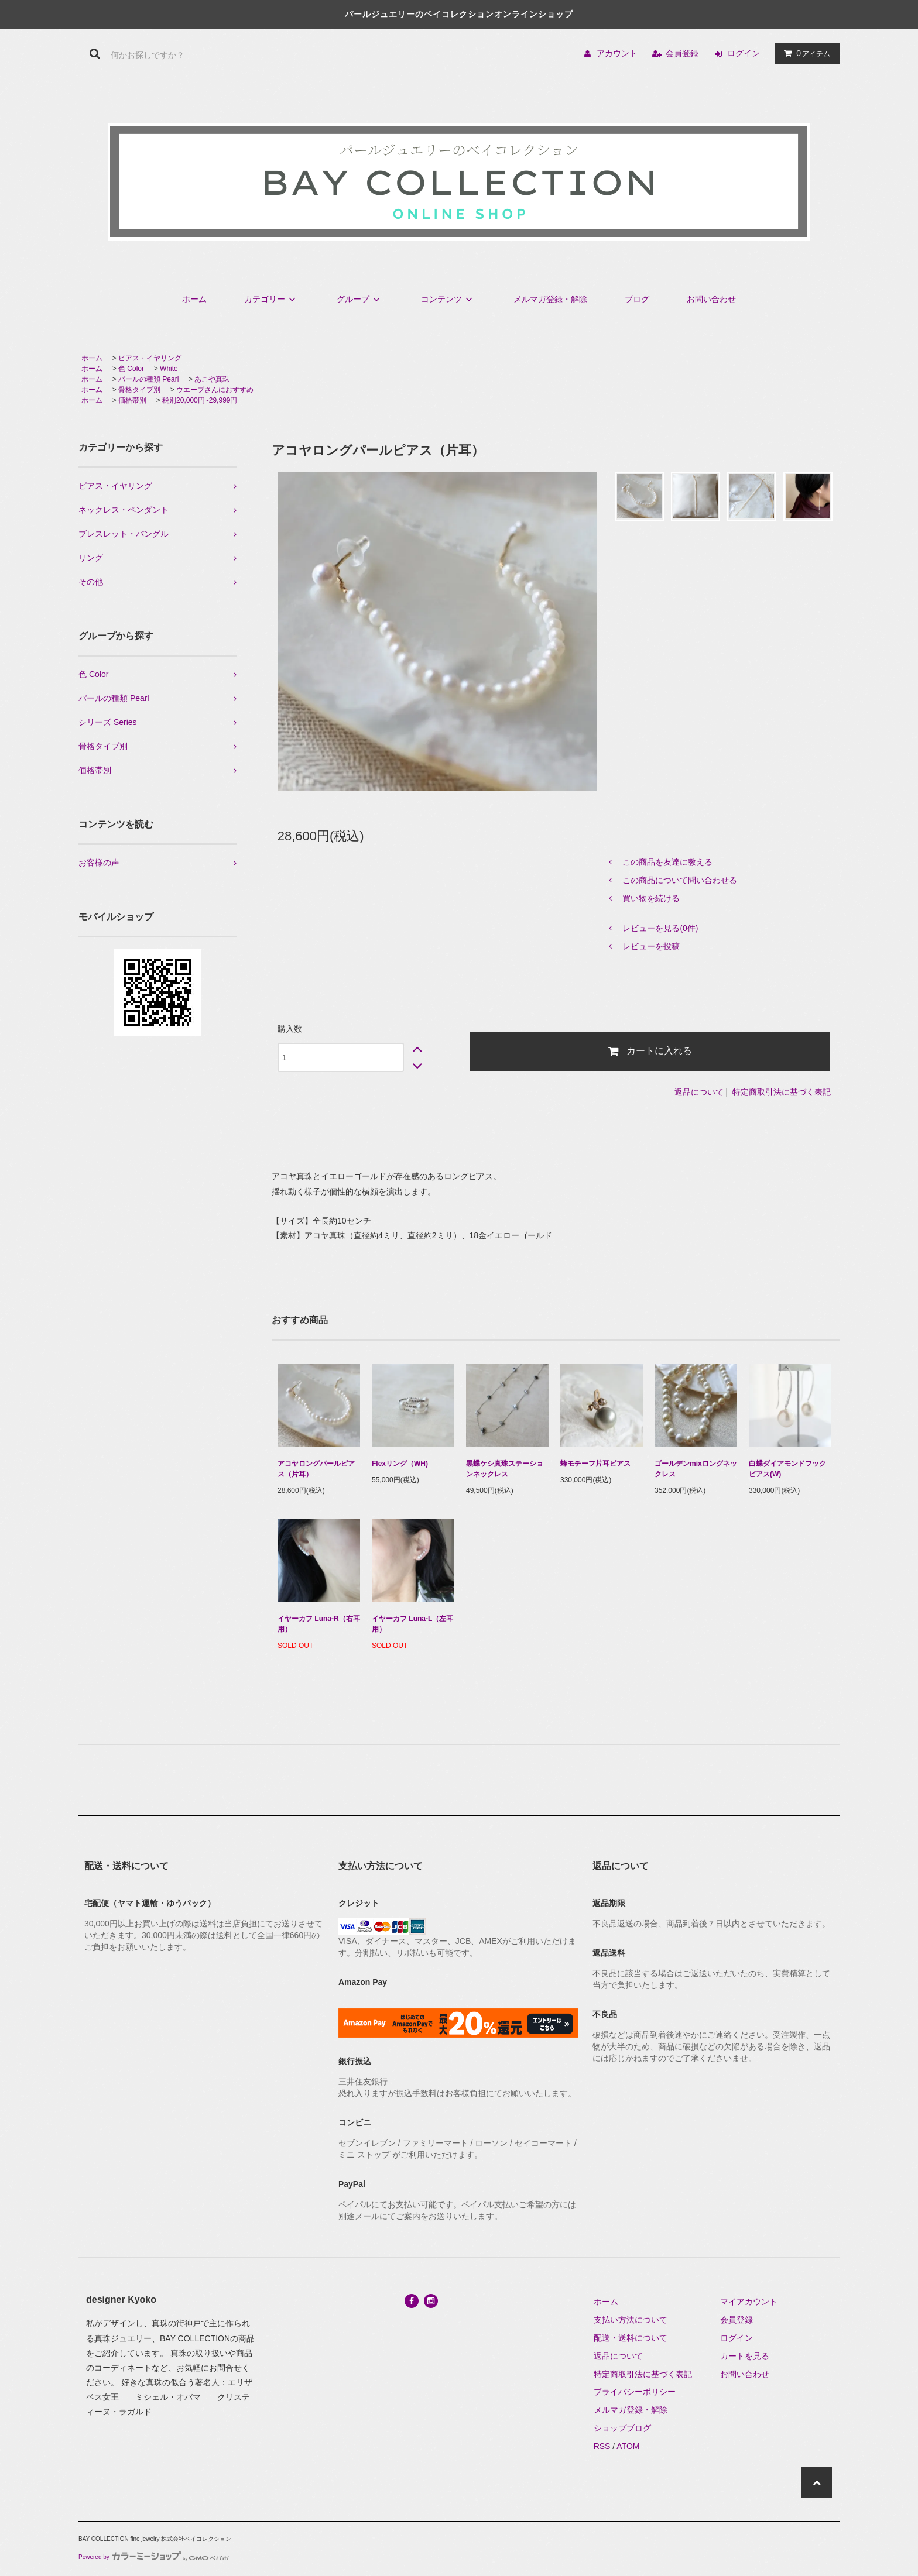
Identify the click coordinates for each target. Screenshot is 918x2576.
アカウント (617, 53)
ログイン (743, 53)
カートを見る (744, 2356)
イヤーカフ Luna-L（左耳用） (412, 1624)
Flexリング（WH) (400, 1463)
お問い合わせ (711, 299)
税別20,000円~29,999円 (199, 400)
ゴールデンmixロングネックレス (696, 1468)
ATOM (627, 2446)
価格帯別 (132, 400)
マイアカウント (748, 2301)
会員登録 (682, 53)
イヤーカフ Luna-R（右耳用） (319, 1624)
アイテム (804, 53)
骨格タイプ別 (139, 390)
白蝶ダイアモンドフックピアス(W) (787, 1468)
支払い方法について (630, 2319)
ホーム (194, 299)
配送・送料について (630, 2338)
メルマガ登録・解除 (550, 299)
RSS (602, 2446)
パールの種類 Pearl (148, 379)
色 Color (131, 369)
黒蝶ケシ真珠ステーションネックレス (504, 1468)
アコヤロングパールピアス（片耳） (316, 1468)
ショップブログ (622, 2428)
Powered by (154, 2557)
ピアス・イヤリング (149, 358)
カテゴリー (271, 299)
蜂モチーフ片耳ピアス (595, 1463)
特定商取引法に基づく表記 (781, 1092)
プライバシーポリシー (635, 2391)
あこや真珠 (212, 379)
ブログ (637, 299)
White (169, 369)
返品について (699, 1092)
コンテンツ (448, 299)
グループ (360, 299)
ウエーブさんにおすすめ (215, 390)
